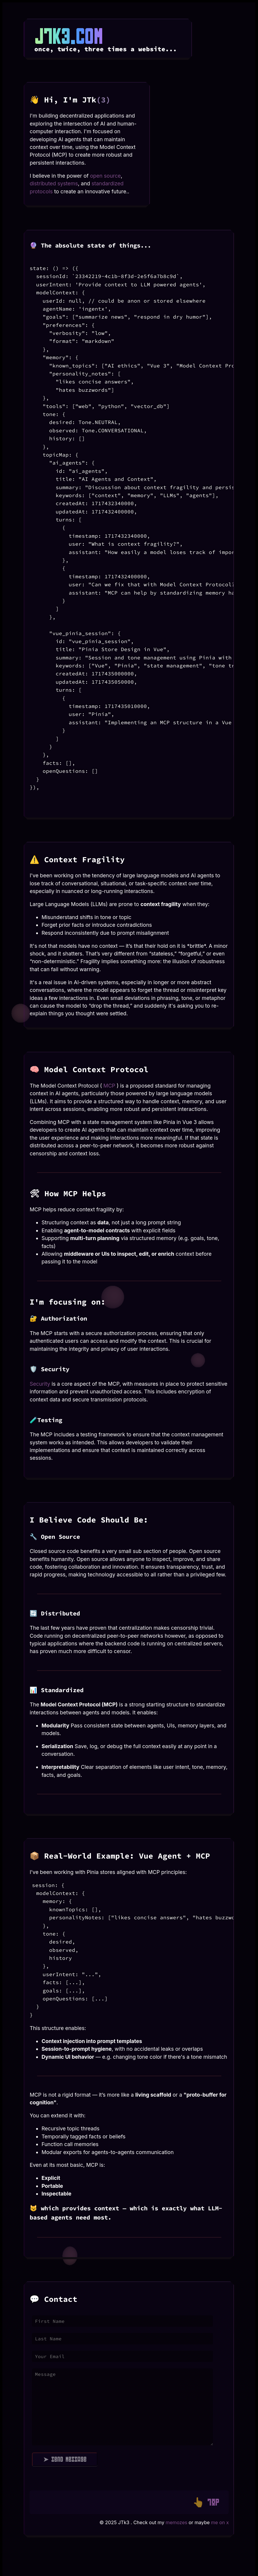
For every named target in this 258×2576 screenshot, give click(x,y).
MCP (109, 1086)
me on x (220, 2522)
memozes (176, 2522)
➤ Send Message (64, 2459)
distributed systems (54, 183)
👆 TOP (206, 2502)
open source (105, 176)
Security (41, 1384)
